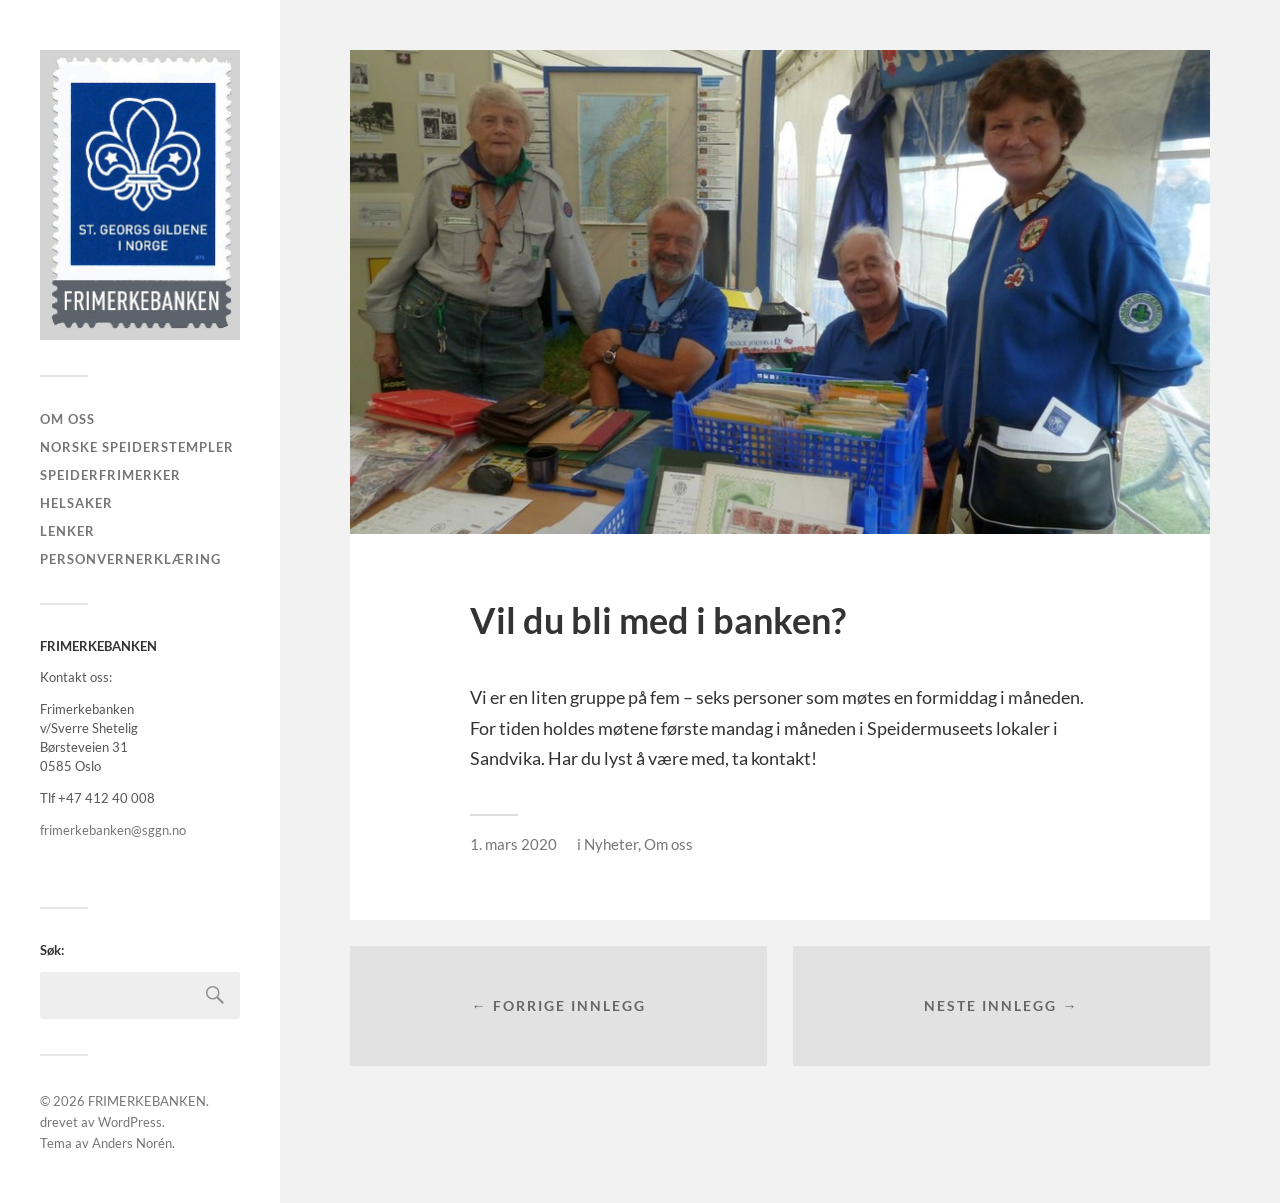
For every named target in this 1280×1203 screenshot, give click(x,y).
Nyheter (611, 844)
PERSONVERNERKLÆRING (130, 559)
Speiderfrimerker (110, 475)
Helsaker (76, 503)
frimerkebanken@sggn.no (113, 830)
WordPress (130, 1122)
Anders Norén (132, 1143)
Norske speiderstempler (137, 447)
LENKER (67, 531)
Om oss (67, 419)
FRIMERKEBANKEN (147, 1101)
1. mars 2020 (513, 844)
